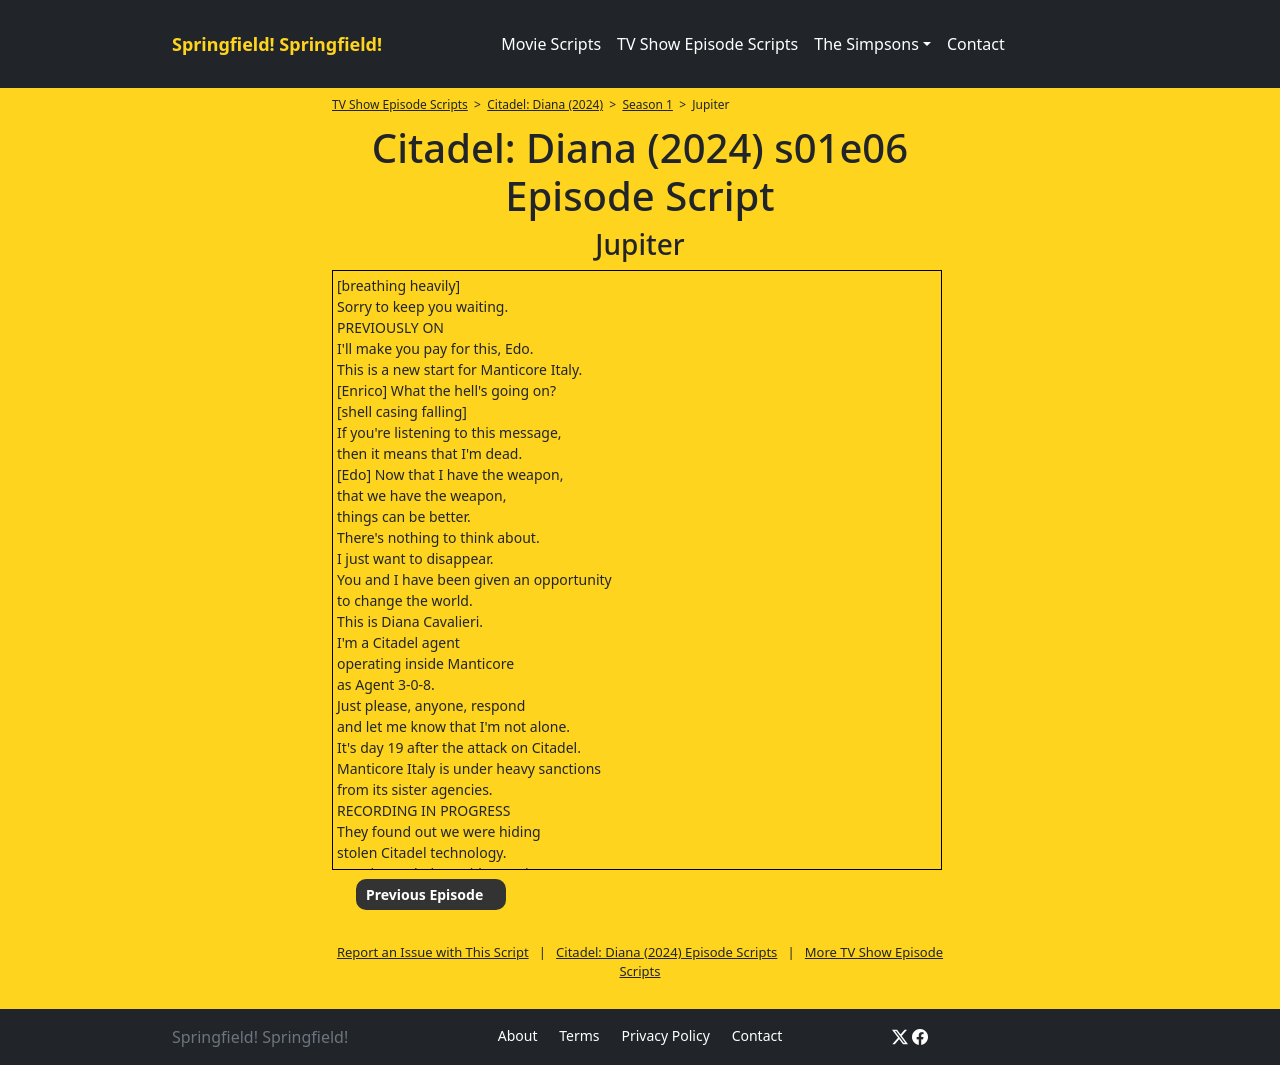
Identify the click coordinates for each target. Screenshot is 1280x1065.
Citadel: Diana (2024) (545, 104)
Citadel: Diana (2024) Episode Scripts (666, 952)
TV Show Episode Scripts (707, 44)
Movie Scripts (551, 44)
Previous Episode (424, 894)
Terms (579, 1035)
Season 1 (647, 104)
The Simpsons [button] (866, 44)
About (518, 1035)
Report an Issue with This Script (433, 952)
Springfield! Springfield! (277, 44)
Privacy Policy (665, 1035)
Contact (976, 44)
